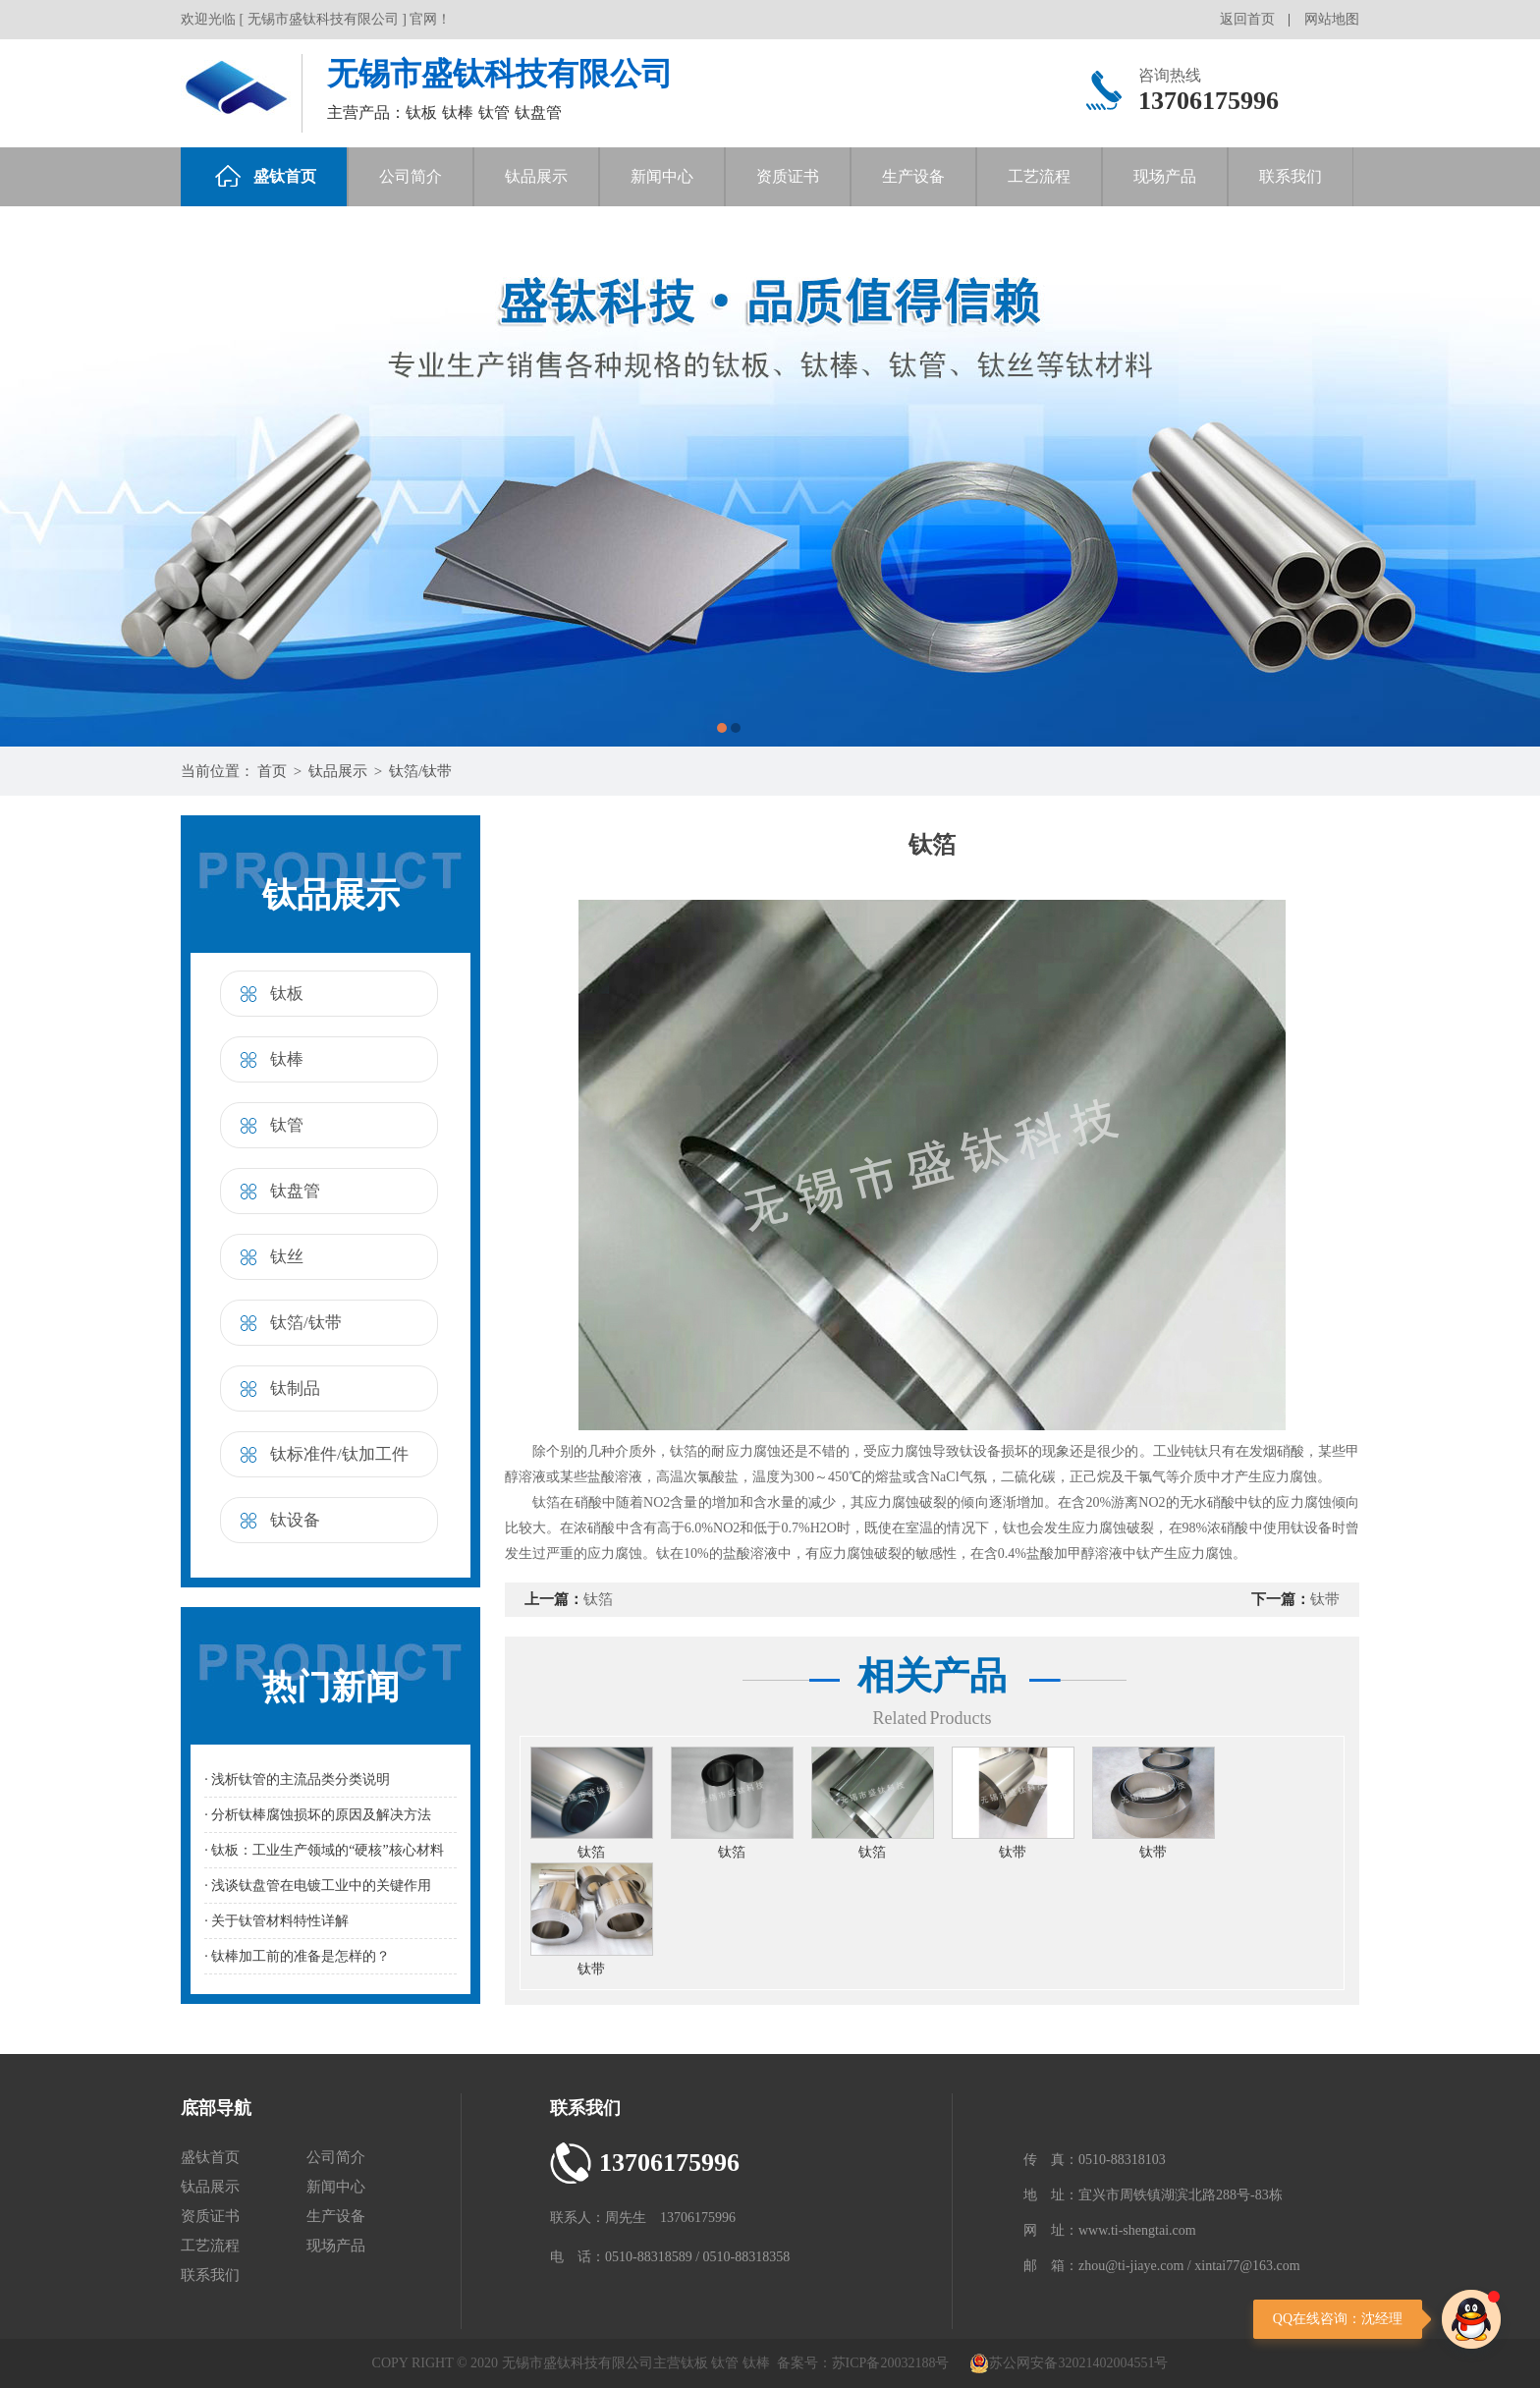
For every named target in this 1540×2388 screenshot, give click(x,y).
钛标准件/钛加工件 (339, 1454)
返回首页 (1247, 19)
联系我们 (1290, 176)
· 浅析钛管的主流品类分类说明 (297, 1779)
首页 (272, 771)
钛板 (286, 993)
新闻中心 (662, 176)
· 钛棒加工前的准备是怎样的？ (297, 1956)
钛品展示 (536, 176)
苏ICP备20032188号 (891, 2363)
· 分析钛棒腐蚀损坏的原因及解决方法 (317, 1814)
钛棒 (286, 1059)
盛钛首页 (265, 176)
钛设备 (295, 1520)
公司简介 (410, 176)
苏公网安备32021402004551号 (1068, 2363)
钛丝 (286, 1257)
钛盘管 (295, 1191)
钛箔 (598, 1599)
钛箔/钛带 (420, 771)
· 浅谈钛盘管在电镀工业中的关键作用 (317, 1885)
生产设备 (913, 176)
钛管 (286, 1125)
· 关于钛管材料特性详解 (276, 1921)
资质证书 (787, 176)
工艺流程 (1039, 176)
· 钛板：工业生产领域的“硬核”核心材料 (323, 1850)
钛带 (1325, 1599)
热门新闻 (331, 1687)
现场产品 (1164, 176)
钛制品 (295, 1388)
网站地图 (1331, 19)
